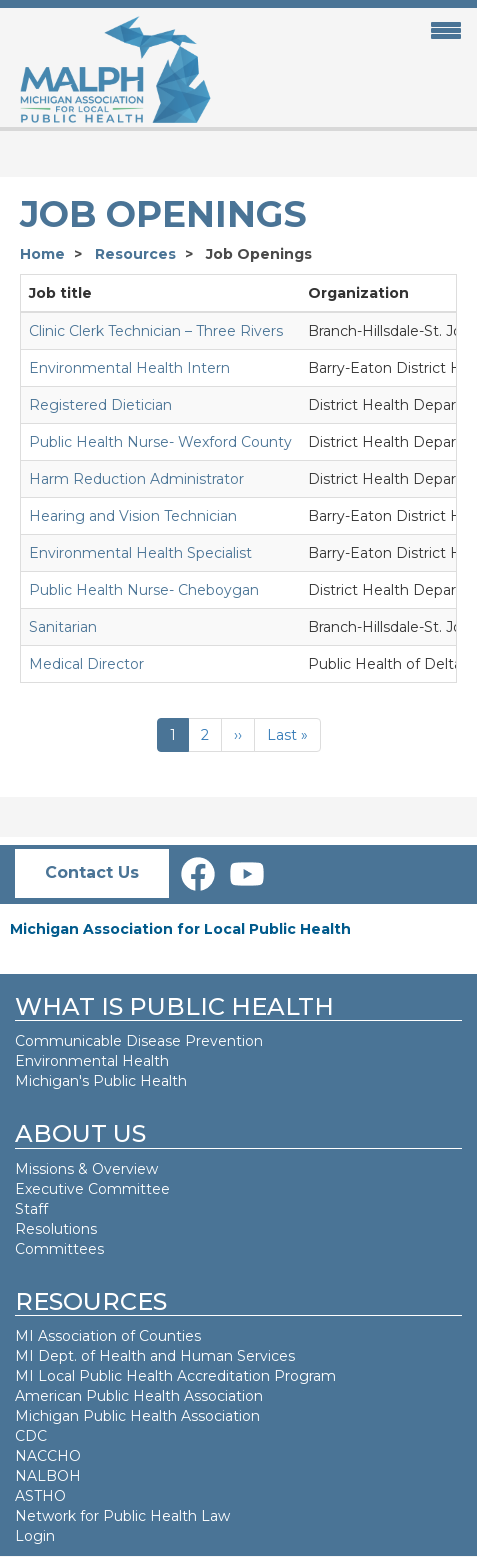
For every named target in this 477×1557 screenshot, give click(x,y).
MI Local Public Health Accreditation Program (175, 1376)
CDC (31, 1436)
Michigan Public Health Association (137, 1416)
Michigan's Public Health (103, 1081)
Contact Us (92, 872)
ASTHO (40, 1496)
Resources (135, 254)
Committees (59, 1249)
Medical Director (86, 664)
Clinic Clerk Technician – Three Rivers (156, 331)
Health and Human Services (197, 1356)
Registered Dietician (100, 405)
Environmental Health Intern (129, 368)
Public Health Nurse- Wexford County (160, 442)
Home (42, 254)
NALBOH (48, 1476)
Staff (31, 1209)
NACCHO (48, 1456)
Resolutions (56, 1229)
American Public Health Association (139, 1396)
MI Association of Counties (108, 1336)
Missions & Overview (86, 1169)
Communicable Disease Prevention (139, 1041)
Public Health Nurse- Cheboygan (144, 590)
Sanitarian (63, 627)
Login (35, 1536)
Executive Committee (92, 1189)
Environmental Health (92, 1061)
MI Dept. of (57, 1356)
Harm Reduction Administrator (136, 479)
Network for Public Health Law (122, 1516)
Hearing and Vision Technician (133, 516)
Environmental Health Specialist (140, 553)
